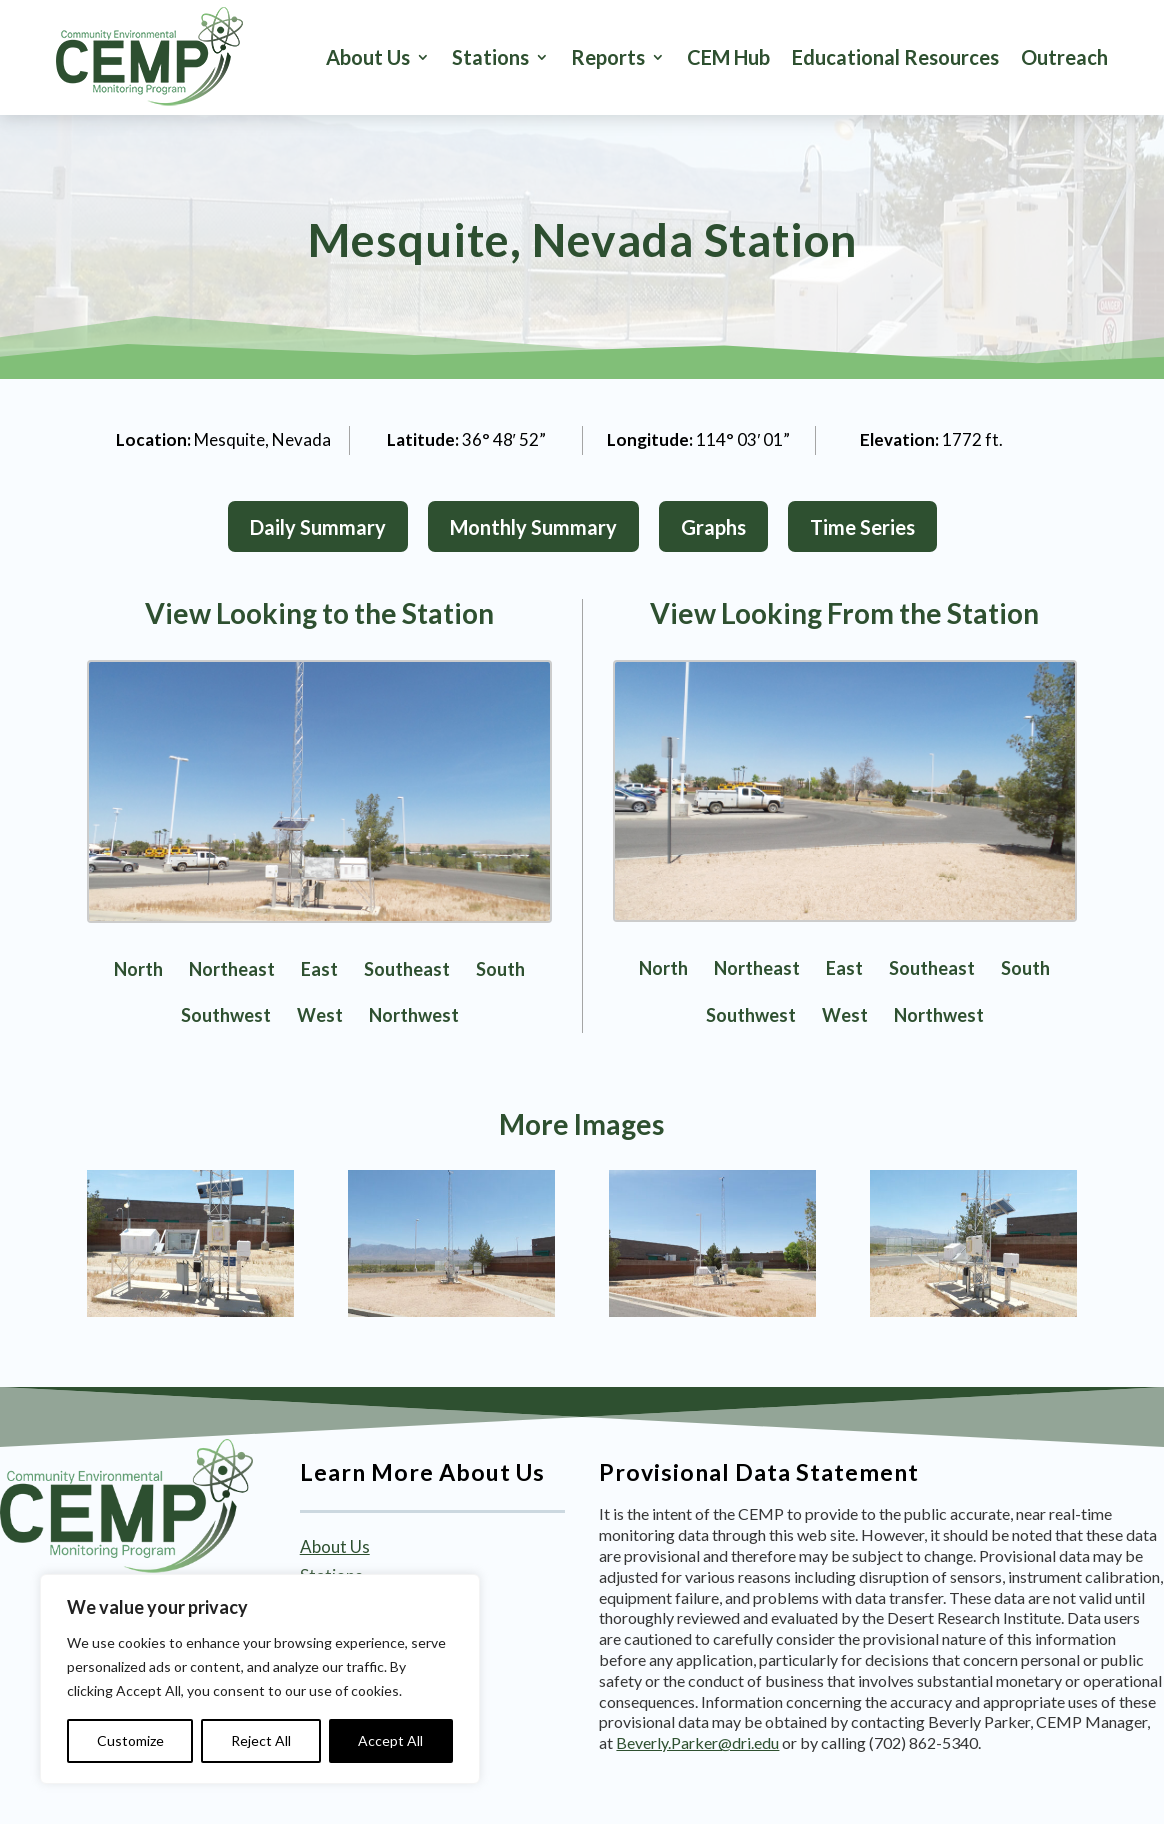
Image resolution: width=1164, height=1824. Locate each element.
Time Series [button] (862, 527)
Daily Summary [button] (318, 527)
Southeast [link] (407, 969)
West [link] (320, 1015)
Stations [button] (490, 57)
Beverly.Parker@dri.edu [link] (697, 1742)
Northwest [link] (414, 1015)
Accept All (390, 1740)
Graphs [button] (713, 527)
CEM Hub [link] (728, 57)
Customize (130, 1740)
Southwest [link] (226, 1015)
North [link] (138, 969)
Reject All (261, 1740)
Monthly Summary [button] (533, 527)
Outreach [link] (1064, 57)
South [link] (500, 969)
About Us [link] (368, 57)
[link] (149, 57)
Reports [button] (608, 57)
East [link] (319, 969)
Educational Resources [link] (895, 57)
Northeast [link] (232, 969)
